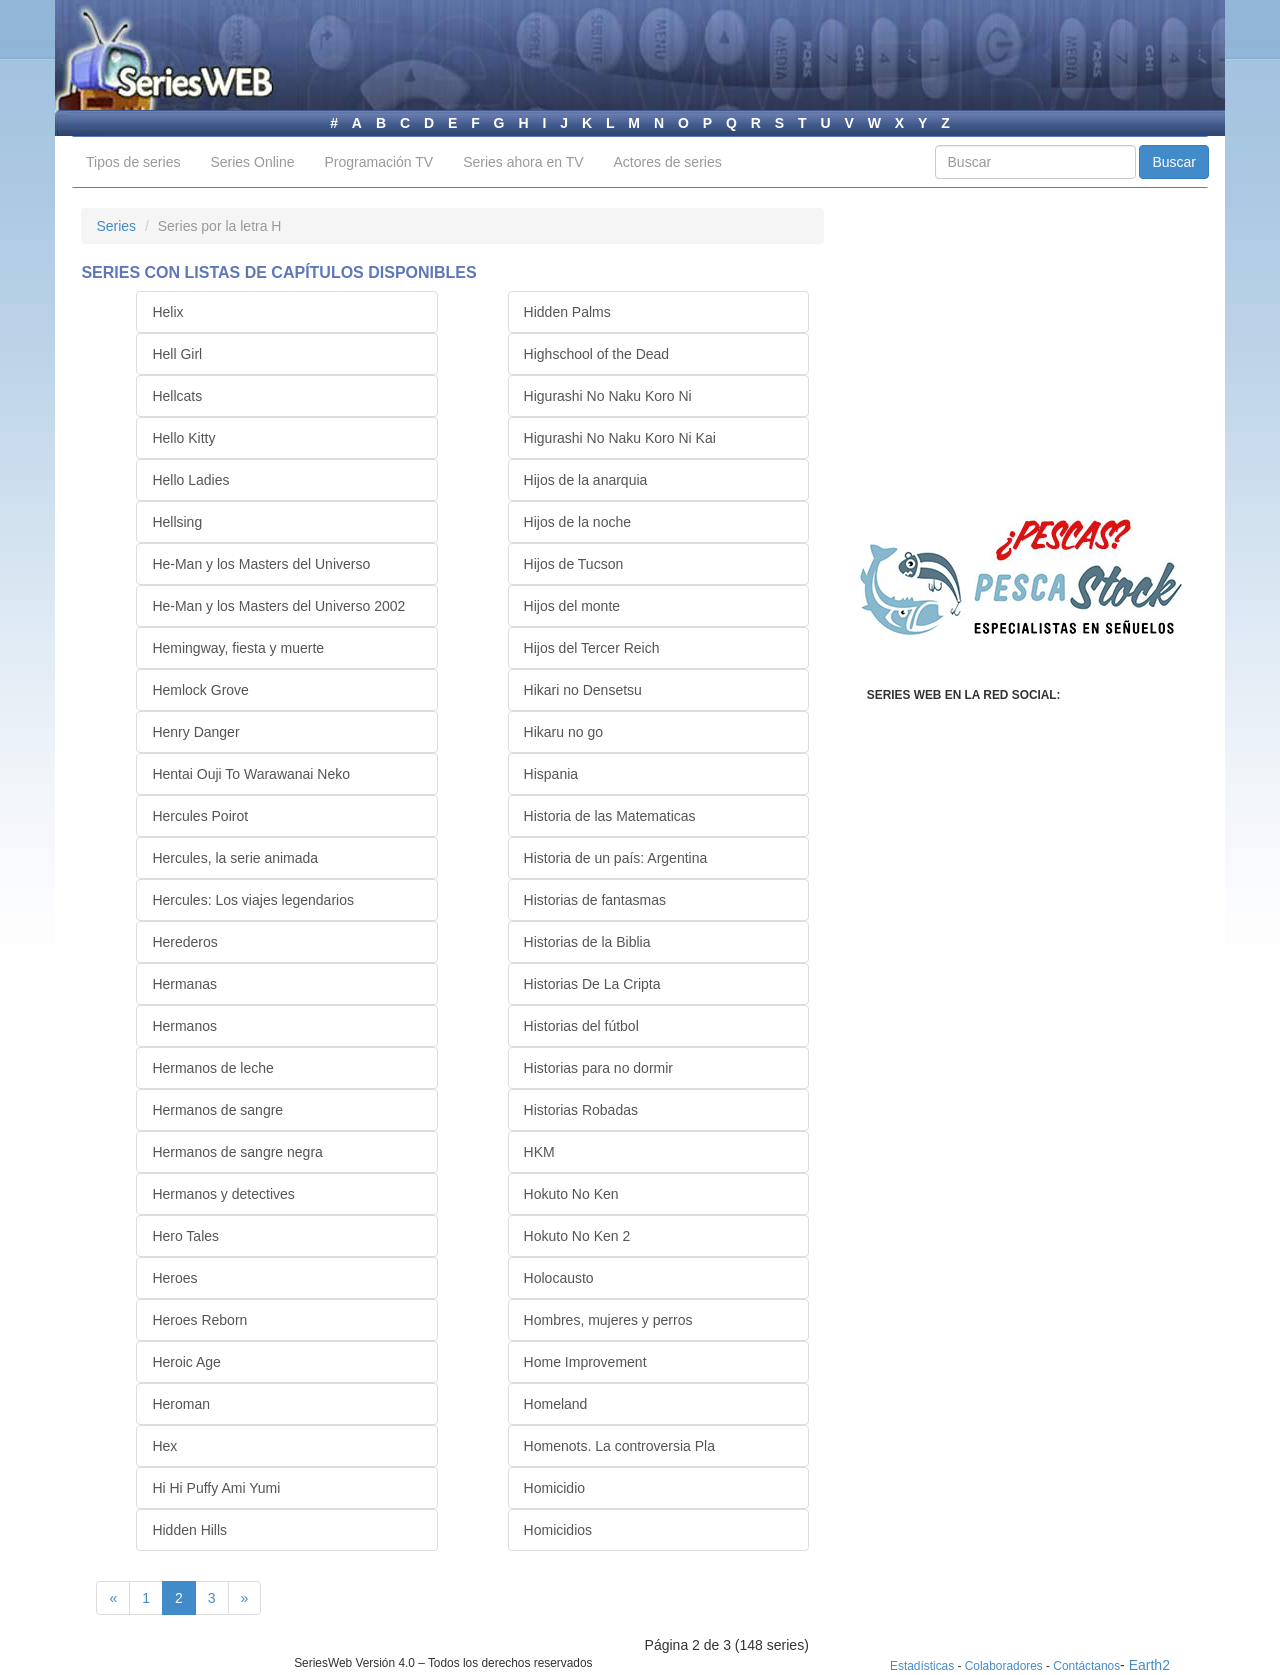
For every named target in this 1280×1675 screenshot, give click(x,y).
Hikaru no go (563, 732)
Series (116, 226)
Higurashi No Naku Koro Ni (608, 396)
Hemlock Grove (200, 690)
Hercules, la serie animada (235, 858)
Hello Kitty (183, 438)
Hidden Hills (189, 1530)
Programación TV (378, 162)
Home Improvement (585, 1362)
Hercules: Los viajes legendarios (253, 900)
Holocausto (559, 1278)
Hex (164, 1446)
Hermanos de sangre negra (237, 1152)
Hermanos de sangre (217, 1110)
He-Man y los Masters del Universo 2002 (278, 606)
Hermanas (184, 984)
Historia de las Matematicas (610, 816)
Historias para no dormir (598, 1068)
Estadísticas (922, 1666)
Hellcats (177, 396)
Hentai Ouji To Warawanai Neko (251, 774)
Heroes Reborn (199, 1320)
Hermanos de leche (212, 1068)
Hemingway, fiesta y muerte (238, 648)
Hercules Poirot (200, 816)
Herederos (184, 942)
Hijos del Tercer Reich (592, 648)
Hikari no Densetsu (583, 690)
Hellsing (177, 522)
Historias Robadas (581, 1110)
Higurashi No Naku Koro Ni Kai (620, 438)
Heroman (181, 1404)
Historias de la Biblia (587, 942)
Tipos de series (133, 162)
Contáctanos (1086, 1666)
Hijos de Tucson (574, 564)
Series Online (252, 162)
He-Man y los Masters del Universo (261, 564)
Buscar (1174, 162)
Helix (167, 312)
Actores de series (668, 162)
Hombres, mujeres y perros (608, 1320)
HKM (539, 1152)
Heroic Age (186, 1362)
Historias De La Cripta (592, 984)
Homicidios (558, 1530)
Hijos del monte (572, 606)
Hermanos (184, 1026)
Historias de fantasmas (595, 900)
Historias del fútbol (581, 1026)
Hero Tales (185, 1236)
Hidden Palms (567, 312)
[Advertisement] (1022, 368)
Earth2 (1149, 1665)
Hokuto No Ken (571, 1194)
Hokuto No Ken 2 (577, 1236)
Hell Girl (177, 354)
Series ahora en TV (523, 162)
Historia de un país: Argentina (616, 858)
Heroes (174, 1278)
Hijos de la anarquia (586, 480)
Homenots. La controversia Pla (619, 1446)
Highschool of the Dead (597, 354)
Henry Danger (195, 732)
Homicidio (554, 1488)
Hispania (551, 774)
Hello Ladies (190, 480)
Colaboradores (1004, 1666)
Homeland (556, 1404)
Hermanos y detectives (223, 1194)
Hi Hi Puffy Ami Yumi (216, 1488)
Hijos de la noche (577, 522)
